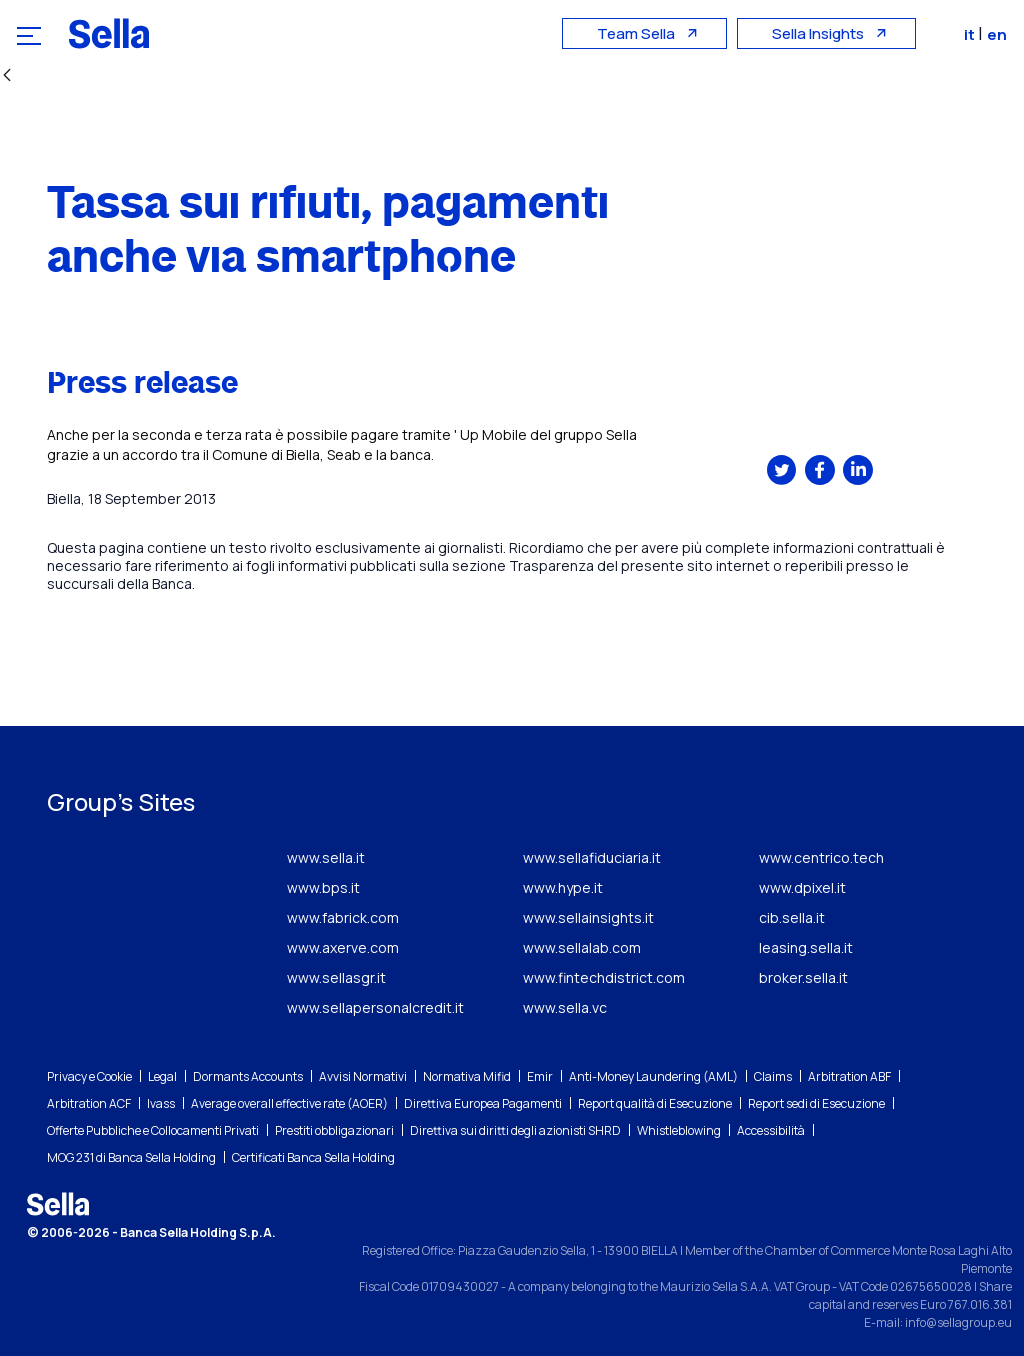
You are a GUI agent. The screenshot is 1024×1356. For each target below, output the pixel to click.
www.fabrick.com (343, 917)
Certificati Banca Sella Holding (313, 1157)
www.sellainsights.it (588, 917)
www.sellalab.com (582, 947)
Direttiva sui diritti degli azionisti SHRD (515, 1130)
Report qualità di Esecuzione (655, 1103)
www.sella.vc (565, 1007)
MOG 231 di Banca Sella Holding (131, 1157)
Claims (773, 1076)
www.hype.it (563, 887)
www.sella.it (326, 857)
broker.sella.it (803, 977)
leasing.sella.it (806, 947)
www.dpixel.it (802, 887)
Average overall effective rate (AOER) (289, 1103)
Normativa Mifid (467, 1076)
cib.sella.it (792, 917)
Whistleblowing (679, 1130)
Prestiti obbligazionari (334, 1130)
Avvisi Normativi (363, 1076)
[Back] (7, 76)
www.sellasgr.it (336, 977)
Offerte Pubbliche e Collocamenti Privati (153, 1130)
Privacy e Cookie (89, 1076)
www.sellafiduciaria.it (592, 857)
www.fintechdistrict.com (604, 977)
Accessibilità (771, 1130)
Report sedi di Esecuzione (816, 1103)
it (972, 34)
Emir (540, 1076)
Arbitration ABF (849, 1076)
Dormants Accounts (248, 1076)
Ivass (161, 1103)
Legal (162, 1076)
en (998, 34)
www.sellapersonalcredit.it (375, 1007)
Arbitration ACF (89, 1103)
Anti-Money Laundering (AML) (653, 1076)
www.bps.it (323, 887)
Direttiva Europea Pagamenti (483, 1103)
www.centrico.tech (821, 857)
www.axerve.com (343, 947)
